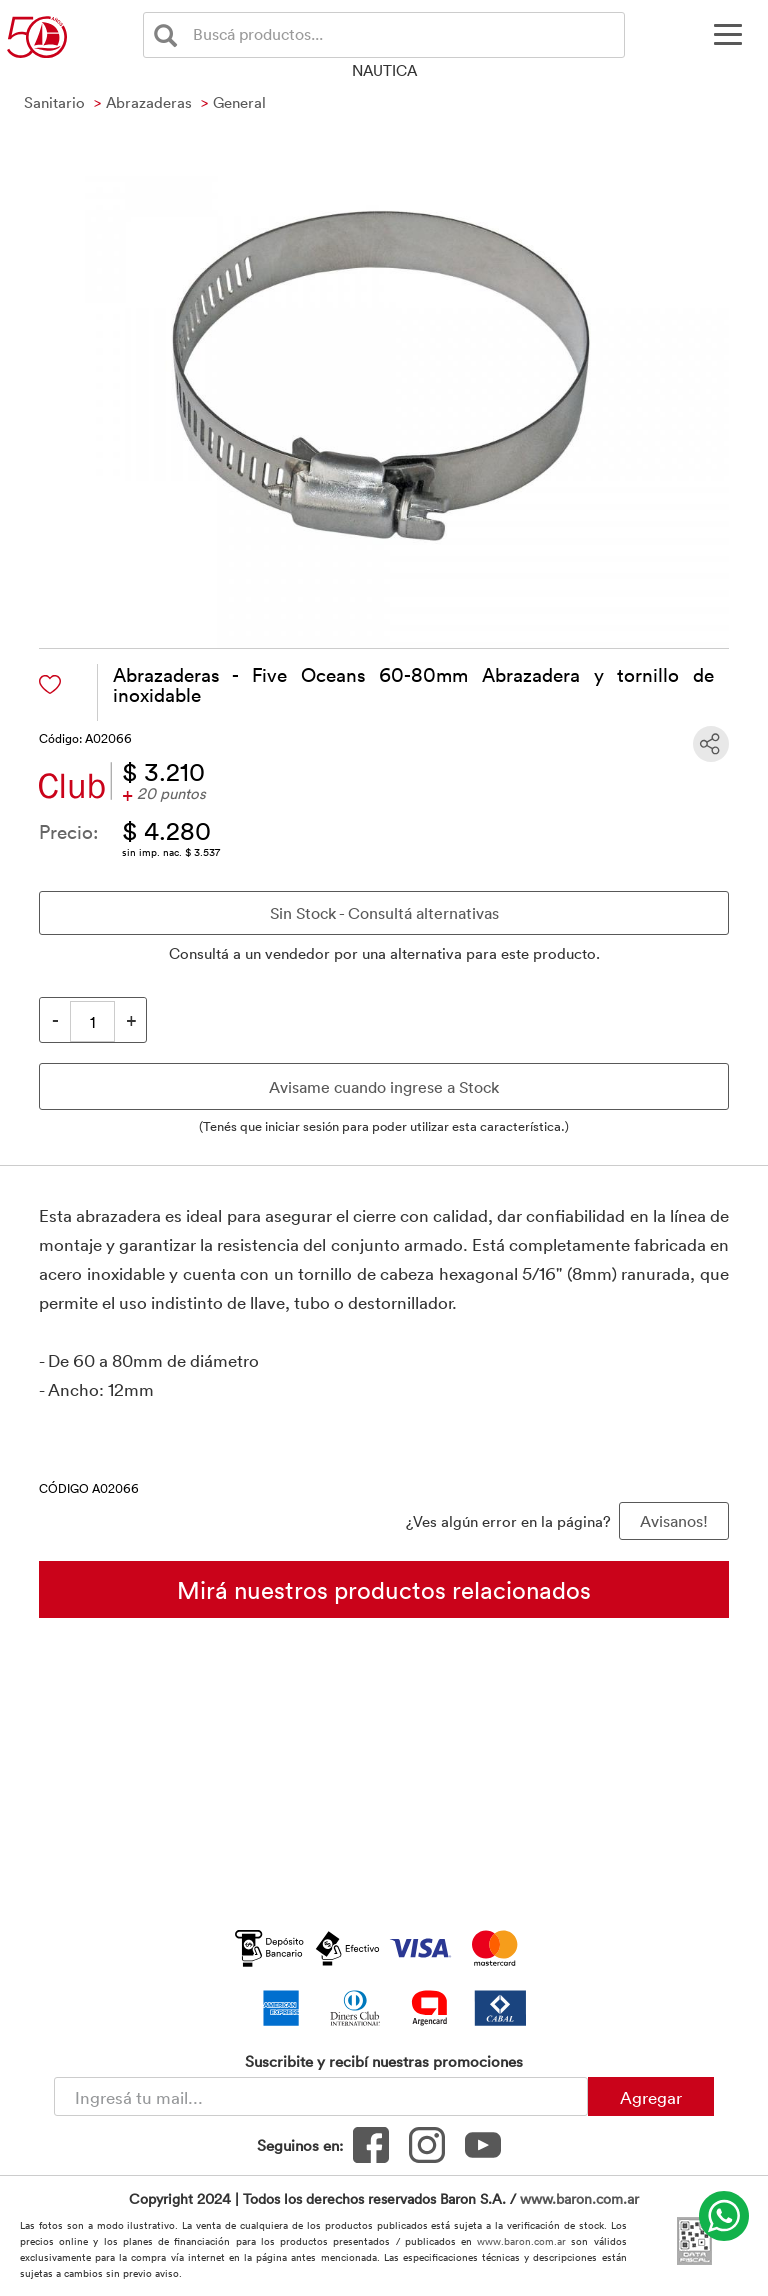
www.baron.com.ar (579, 2198)
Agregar (651, 2097)
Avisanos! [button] (674, 1521)
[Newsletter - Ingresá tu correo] (321, 2096)
